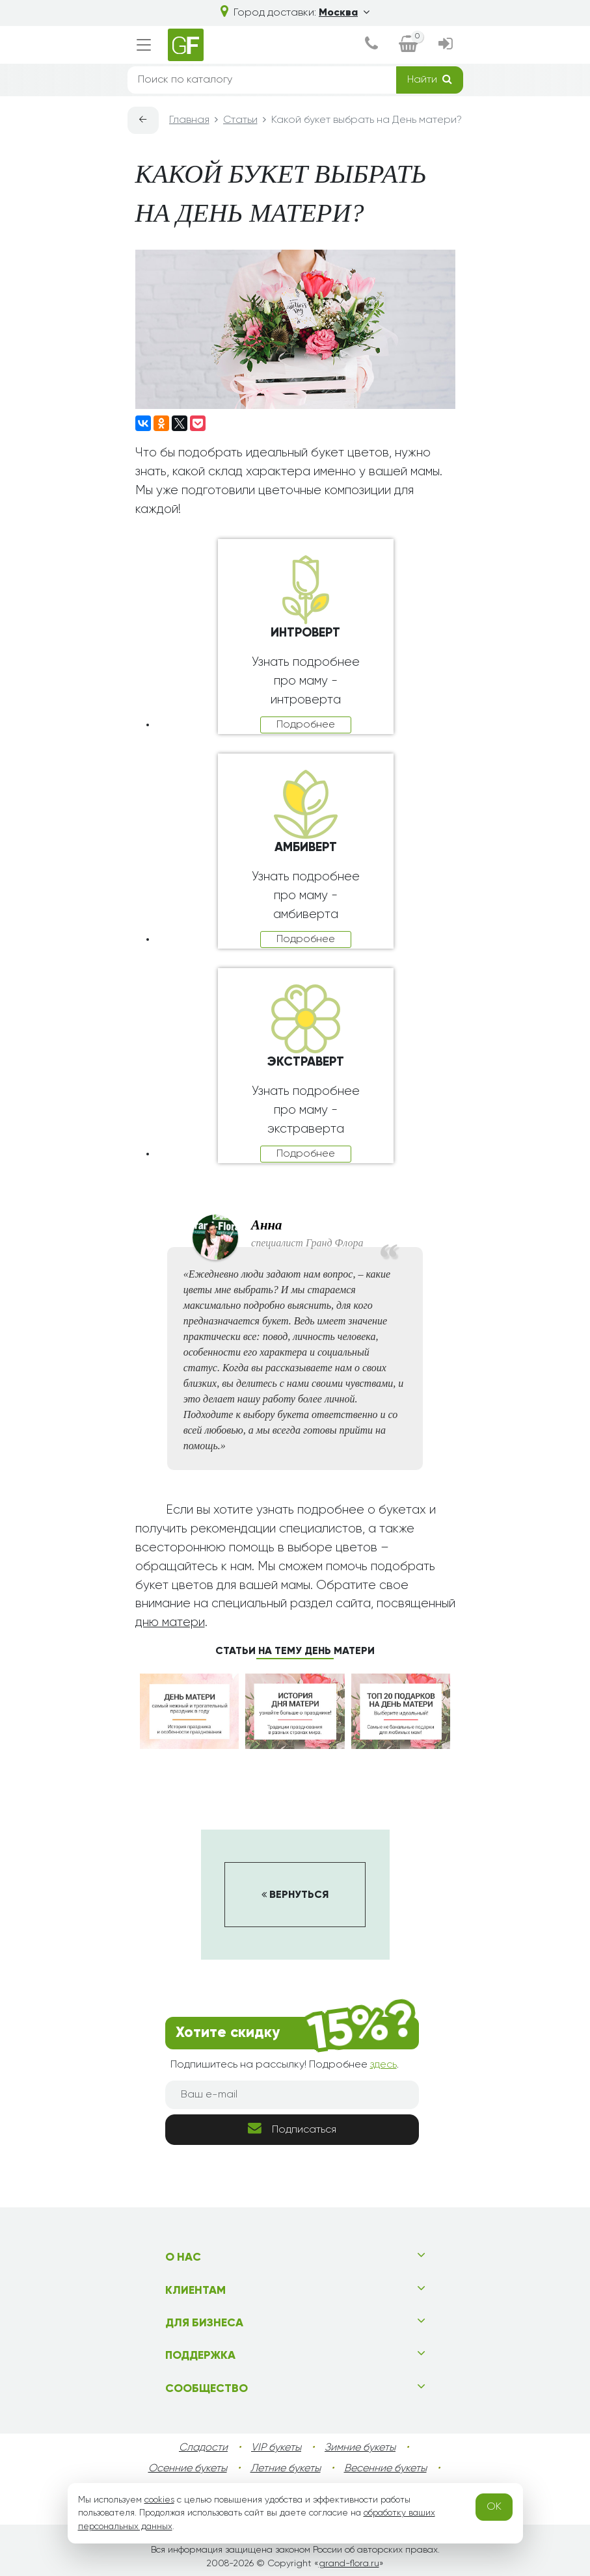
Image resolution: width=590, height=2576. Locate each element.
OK (494, 2507)
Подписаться (292, 2128)
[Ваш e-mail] (292, 2095)
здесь (383, 2065)
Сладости (203, 2448)
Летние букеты (285, 2469)
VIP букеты (276, 2448)
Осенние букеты (187, 2469)
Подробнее (305, 725)
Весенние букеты (385, 2469)
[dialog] (371, 45)
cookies (159, 2499)
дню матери (170, 1622)
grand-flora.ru (349, 2563)
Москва (344, 13)
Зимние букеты (360, 2448)
